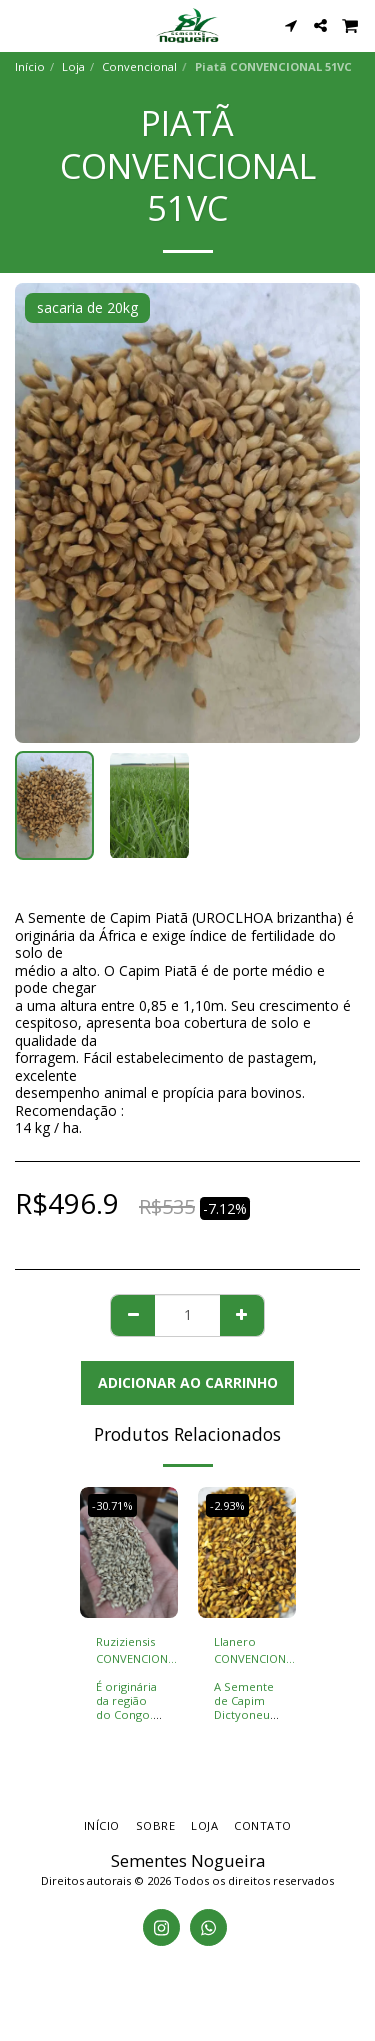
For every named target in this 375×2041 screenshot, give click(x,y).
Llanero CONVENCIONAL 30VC (256, 1651)
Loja (73, 66)
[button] (22, 24)
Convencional (139, 66)
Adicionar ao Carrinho (188, 1382)
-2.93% (227, 1505)
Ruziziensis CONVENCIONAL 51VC (138, 1651)
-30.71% (112, 1505)
